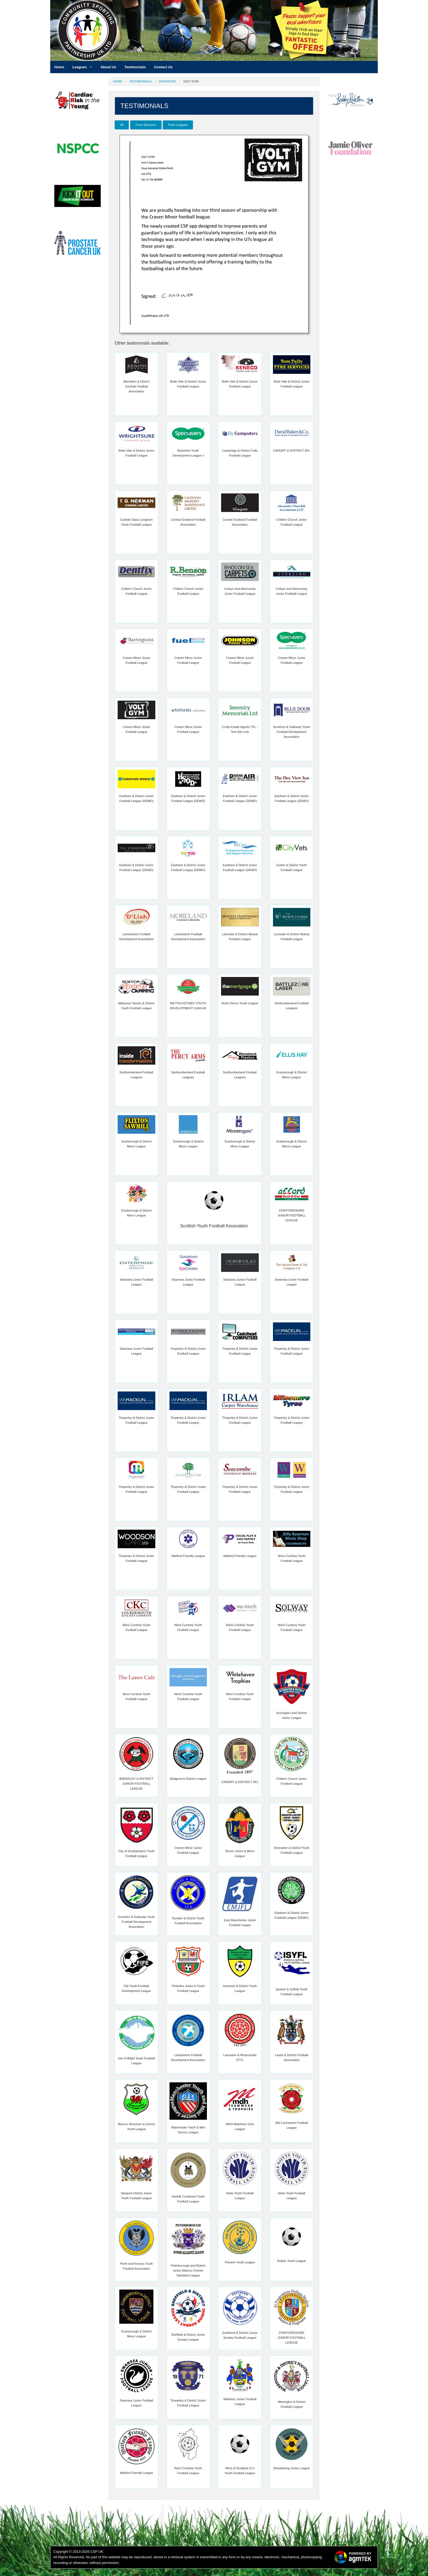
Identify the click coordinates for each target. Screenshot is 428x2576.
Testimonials (140, 81)
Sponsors (167, 81)
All (121, 124)
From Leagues (178, 124)
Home (117, 81)
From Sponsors (146, 124)
